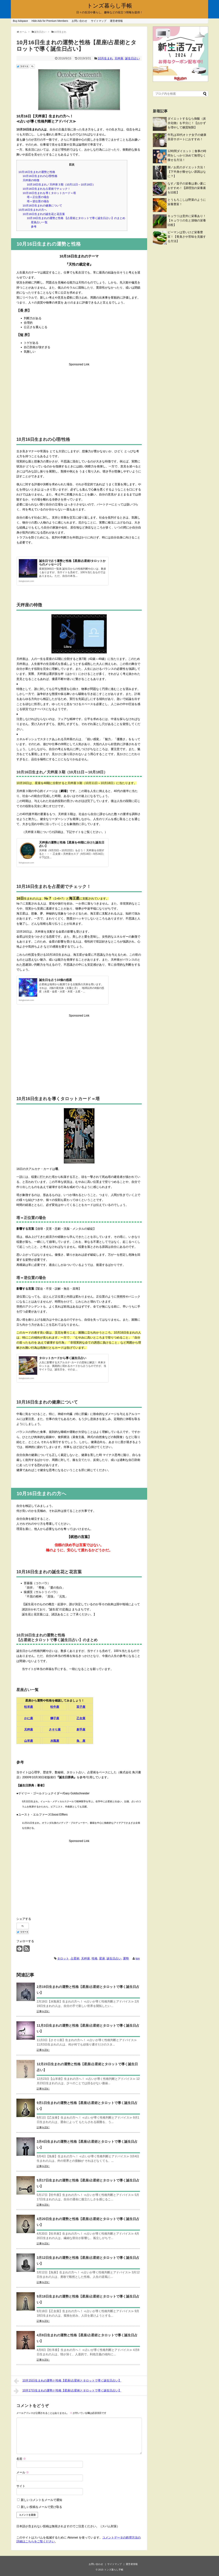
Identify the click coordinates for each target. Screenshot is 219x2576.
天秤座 (118, 58)
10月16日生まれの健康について (42, 205)
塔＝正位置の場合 (38, 197)
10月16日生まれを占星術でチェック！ (46, 188)
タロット (63, 1958)
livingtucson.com (26, 581)
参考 (33, 226)
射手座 (81, 1729)
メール (22, 2472)
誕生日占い (132, 58)
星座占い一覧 (39, 222)
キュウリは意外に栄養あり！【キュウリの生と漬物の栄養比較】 (187, 220)
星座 (102, 1958)
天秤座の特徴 (31, 180)
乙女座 (81, 1718)
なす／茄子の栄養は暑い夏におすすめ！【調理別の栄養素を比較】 (187, 188)
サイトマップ (98, 20)
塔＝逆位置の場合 (38, 201)
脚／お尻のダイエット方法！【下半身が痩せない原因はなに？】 (187, 172)
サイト (20, 2486)
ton (138, 1958)
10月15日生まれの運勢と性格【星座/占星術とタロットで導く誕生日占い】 (67, 2381)
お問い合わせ (79, 20)
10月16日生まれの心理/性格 (40, 176)
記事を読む (43, 2011)
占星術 (75, 1958)
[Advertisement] (79, 397)
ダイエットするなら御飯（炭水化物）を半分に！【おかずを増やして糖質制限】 (187, 123)
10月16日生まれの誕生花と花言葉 (44, 214)
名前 (21, 2458)
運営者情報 (116, 20)
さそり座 (55, 1729)
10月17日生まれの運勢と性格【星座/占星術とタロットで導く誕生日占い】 (67, 2391)
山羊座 (28, 1740)
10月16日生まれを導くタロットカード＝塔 (49, 192)
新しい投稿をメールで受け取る (41, 2506)
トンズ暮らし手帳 (109, 6)
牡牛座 (54, 1706)
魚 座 (81, 1740)
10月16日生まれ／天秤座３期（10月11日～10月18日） (61, 184)
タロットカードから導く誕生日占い (62, 1358)
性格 (95, 1958)
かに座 (28, 1718)
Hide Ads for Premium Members (50, 20)
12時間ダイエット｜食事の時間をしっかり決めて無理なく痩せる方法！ (187, 155)
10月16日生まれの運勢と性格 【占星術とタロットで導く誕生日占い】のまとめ (76, 218)
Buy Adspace (20, 20)
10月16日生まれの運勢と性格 (36, 171)
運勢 (126, 1958)
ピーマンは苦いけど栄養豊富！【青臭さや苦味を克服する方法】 (187, 237)
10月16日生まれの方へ (32, 209)
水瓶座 (54, 1740)
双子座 (81, 1706)
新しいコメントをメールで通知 (41, 2499)
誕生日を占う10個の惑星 (55, 980)
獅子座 (54, 1718)
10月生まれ (105, 58)
